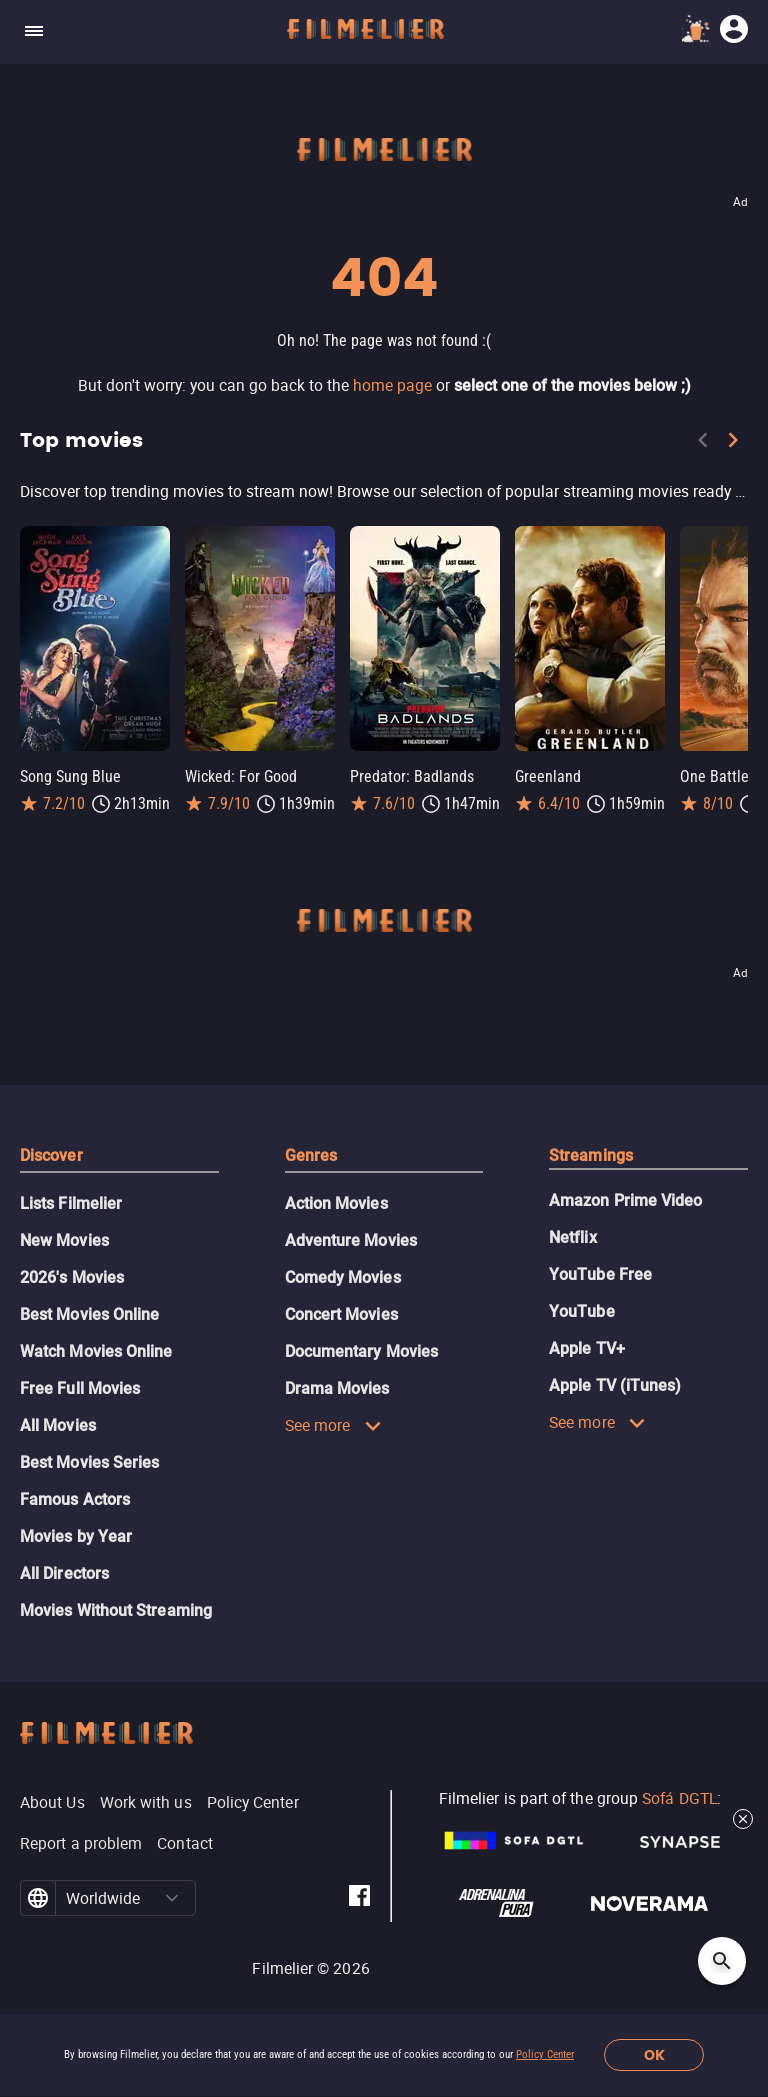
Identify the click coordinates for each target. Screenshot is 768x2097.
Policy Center (545, 2054)
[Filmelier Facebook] (359, 1898)
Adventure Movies (351, 1240)
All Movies (58, 1425)
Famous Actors (75, 1499)
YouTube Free (600, 1274)
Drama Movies (337, 1388)
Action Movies (336, 1203)
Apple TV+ (587, 1348)
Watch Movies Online (96, 1351)
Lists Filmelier (71, 1203)
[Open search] (722, 1961)
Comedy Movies (343, 1277)
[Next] (733, 444)
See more (333, 1425)
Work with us (146, 1802)
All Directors (64, 1573)
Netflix (573, 1237)
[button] (172, 1898)
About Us (52, 1802)
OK (654, 2055)
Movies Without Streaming (116, 1610)
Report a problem (81, 1843)
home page (392, 385)
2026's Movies (72, 1277)
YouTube (582, 1311)
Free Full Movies (80, 1388)
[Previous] (703, 444)
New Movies (64, 1240)
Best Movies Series (89, 1462)
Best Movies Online (89, 1314)
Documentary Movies (361, 1351)
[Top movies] (384, 491)
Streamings (591, 1155)
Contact (185, 1843)
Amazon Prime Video (625, 1200)
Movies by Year (76, 1536)
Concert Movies (341, 1314)
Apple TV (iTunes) (615, 1385)
